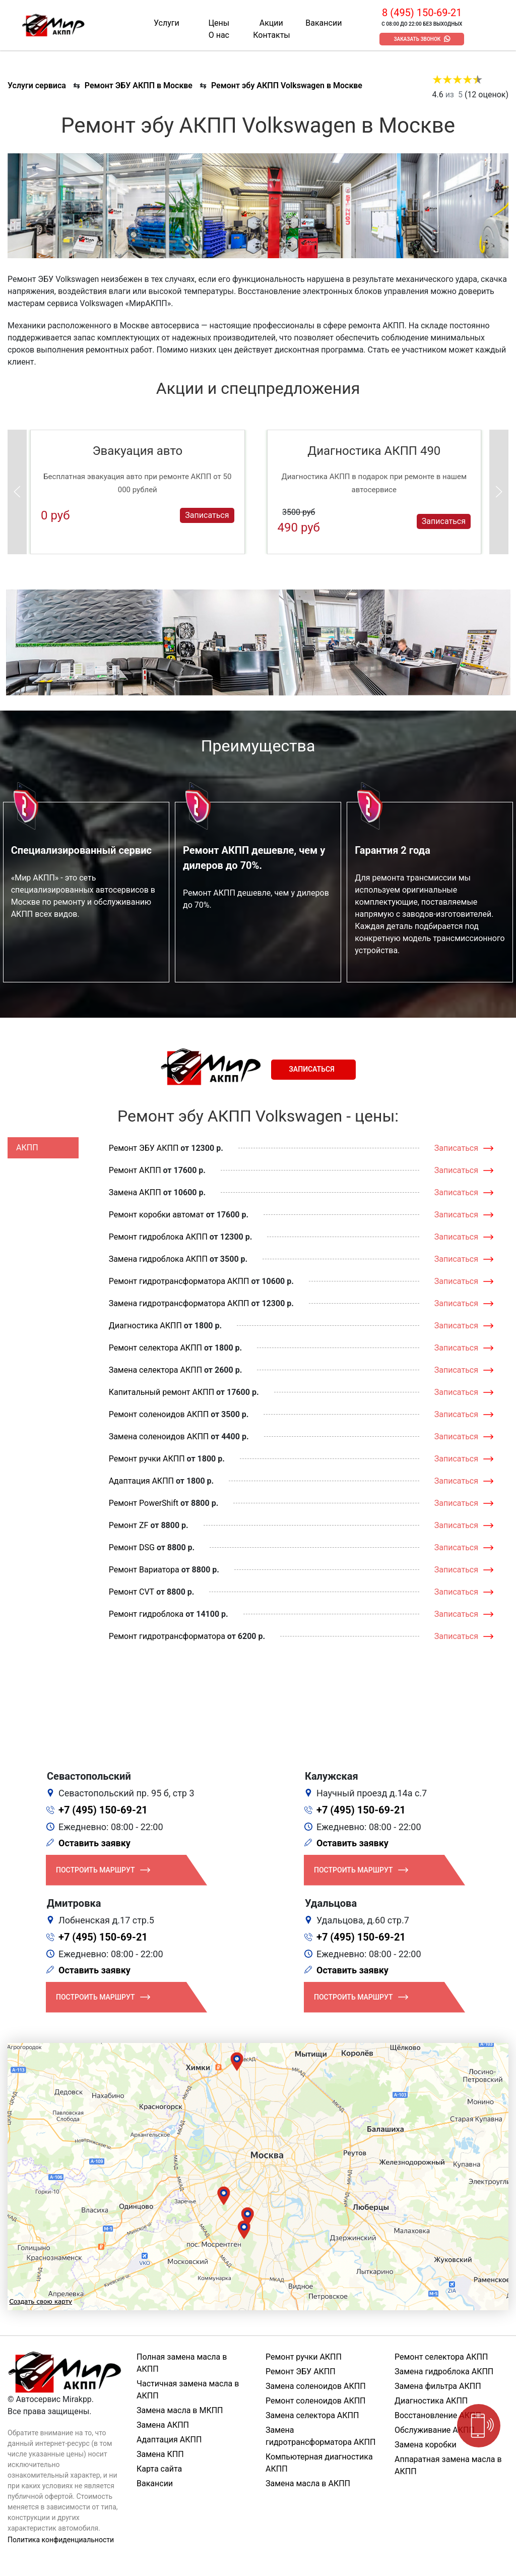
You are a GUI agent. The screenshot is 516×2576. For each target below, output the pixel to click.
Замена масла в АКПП (308, 2483)
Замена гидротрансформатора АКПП (179, 1303)
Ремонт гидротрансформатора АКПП (179, 1281)
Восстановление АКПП (438, 2415)
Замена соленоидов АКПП (159, 1436)
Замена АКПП (135, 1192)
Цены (218, 23)
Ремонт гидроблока (146, 1614)
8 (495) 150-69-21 (422, 13)
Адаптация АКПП (141, 1481)
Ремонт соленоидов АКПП (159, 1414)
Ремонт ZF (129, 1525)
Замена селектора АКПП (155, 1370)
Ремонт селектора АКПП (155, 1348)
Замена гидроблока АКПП (158, 1259)
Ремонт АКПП (135, 1170)
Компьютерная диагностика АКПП (319, 2463)
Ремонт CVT (132, 1592)
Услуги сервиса (37, 85)
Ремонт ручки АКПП (147, 1458)
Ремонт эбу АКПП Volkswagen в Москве (286, 85)
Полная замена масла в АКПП (182, 2363)
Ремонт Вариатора (144, 1569)
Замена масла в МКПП (180, 2410)
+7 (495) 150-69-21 (103, 1810)
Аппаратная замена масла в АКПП (448, 2465)
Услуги (166, 23)
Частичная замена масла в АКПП (188, 2390)
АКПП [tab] (27, 1147)
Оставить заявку (94, 1843)
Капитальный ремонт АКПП (161, 1392)
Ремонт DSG (132, 1547)
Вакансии (323, 23)
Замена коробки (426, 2444)
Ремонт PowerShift (143, 1503)
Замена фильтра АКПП (438, 2386)
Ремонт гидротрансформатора (167, 1636)
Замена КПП (160, 2454)
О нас (219, 35)
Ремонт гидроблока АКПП (158, 1237)
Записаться (207, 514)
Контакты (271, 35)
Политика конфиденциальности (61, 2540)
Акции (271, 23)
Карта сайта (159, 2469)
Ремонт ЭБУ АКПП (144, 1148)
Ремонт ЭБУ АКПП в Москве (138, 85)
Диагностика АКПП (145, 1325)
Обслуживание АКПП (435, 2430)
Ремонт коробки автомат (156, 1214)
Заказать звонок (417, 39)
